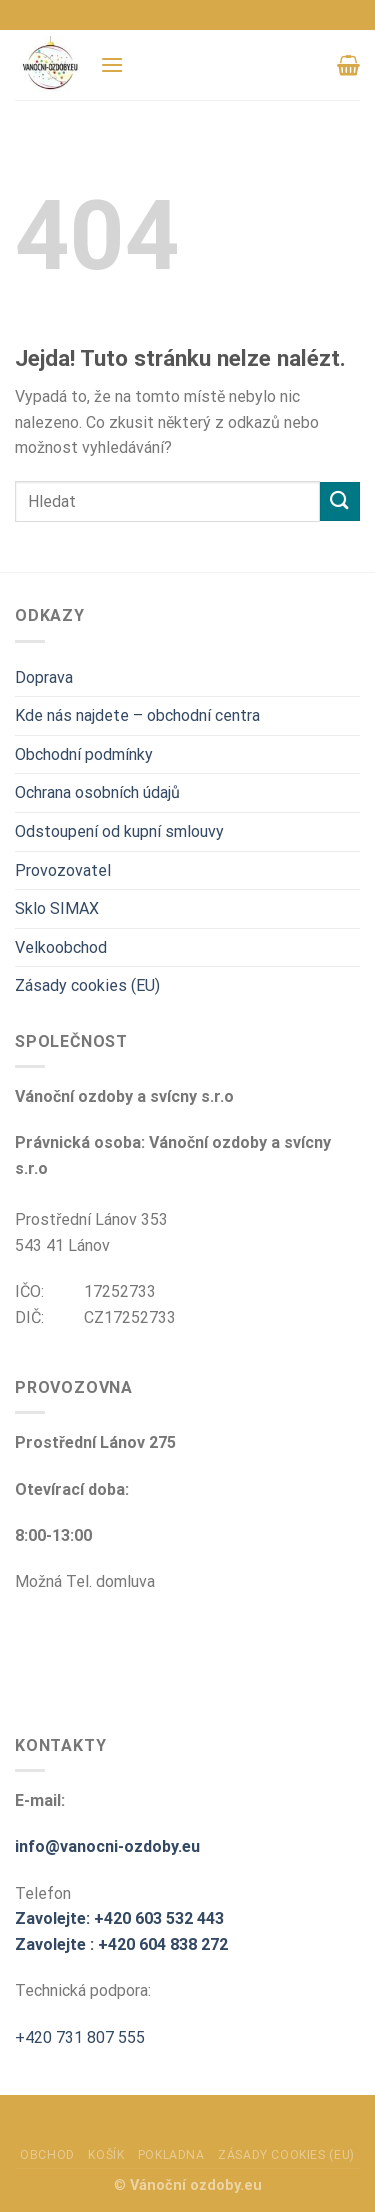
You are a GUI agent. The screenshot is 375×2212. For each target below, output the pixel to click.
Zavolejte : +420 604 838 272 (121, 1944)
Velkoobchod (61, 947)
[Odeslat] (340, 501)
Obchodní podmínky (84, 754)
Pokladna (171, 2155)
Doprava (44, 677)
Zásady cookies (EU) (87, 985)
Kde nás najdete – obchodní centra (137, 715)
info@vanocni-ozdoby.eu (107, 1846)
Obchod (47, 2155)
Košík (106, 2155)
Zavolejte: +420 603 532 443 (119, 1918)
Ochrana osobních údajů (97, 792)
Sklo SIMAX (57, 908)
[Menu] (112, 64)
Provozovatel (63, 870)
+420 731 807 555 (80, 2037)
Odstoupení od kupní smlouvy (119, 831)
